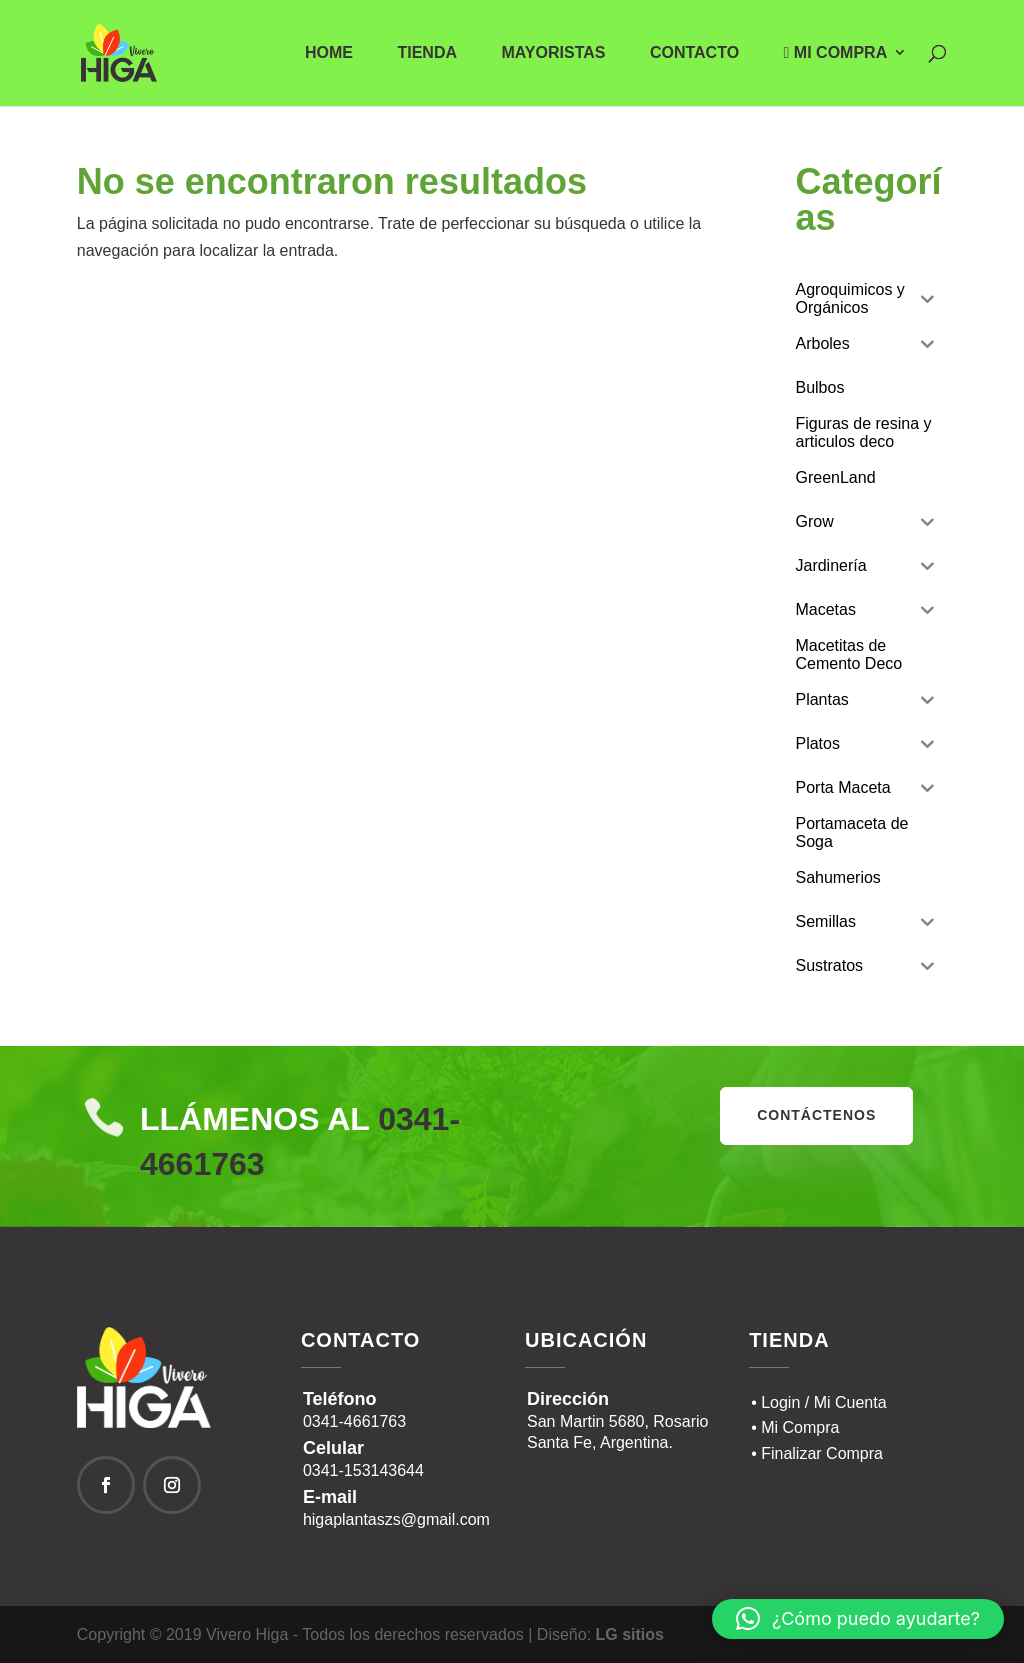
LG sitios (630, 1634)
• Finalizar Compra (817, 1453)
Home (329, 53)
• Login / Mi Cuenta (818, 1402)
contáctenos (816, 1115)
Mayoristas (553, 53)
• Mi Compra (795, 1427)
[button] (858, 1619)
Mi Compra (836, 53)
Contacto (694, 53)
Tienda (427, 53)
